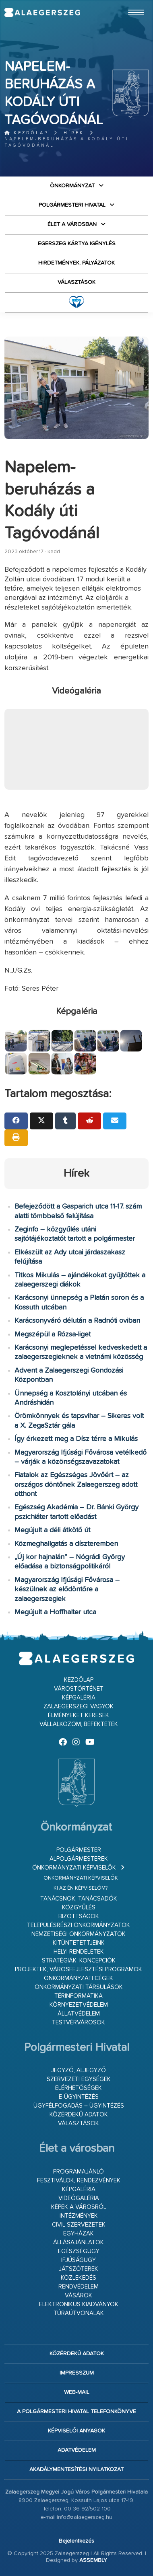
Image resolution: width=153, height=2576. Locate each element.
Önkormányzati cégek (78, 1978)
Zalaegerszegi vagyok (78, 1707)
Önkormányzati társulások (79, 1987)
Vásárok (78, 2296)
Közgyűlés (78, 1908)
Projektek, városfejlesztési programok (78, 1969)
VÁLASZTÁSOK (76, 282)
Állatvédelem (79, 2014)
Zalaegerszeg (42, 12)
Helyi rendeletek (79, 1952)
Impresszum (77, 2373)
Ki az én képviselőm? (81, 1888)
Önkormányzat (72, 186)
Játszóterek (78, 2269)
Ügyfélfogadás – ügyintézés (78, 2106)
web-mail (76, 2392)
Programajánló (78, 2172)
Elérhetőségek (78, 2088)
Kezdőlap (26, 133)
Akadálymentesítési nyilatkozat (76, 2469)
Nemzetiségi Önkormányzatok (78, 1934)
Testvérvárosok (78, 2023)
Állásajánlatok (78, 2242)
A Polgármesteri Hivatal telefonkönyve (76, 2411)
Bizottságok (78, 1916)
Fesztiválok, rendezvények (78, 2181)
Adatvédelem (77, 2450)
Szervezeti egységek (79, 2079)
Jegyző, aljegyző (78, 2070)
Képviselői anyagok (76, 2431)
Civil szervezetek (78, 2225)
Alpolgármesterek (79, 1859)
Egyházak (78, 2234)
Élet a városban (72, 224)
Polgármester (78, 1850)
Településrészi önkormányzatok (78, 1925)
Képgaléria (78, 1698)
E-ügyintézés (79, 2097)
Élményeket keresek (78, 1715)
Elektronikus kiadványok (78, 2304)
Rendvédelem (78, 2287)
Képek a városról (78, 2207)
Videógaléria (78, 2198)
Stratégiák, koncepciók (79, 1961)
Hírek (74, 133)
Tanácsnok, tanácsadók (78, 1899)
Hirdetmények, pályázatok (76, 263)
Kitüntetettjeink (79, 1943)
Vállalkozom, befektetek (78, 1724)
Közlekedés (78, 2278)
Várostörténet (78, 1689)
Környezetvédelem (79, 2005)
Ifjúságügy (78, 2260)
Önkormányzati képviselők (74, 1868)
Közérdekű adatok (79, 2115)
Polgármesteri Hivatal (72, 205)
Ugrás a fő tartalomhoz (128, 4)
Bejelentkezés (76, 2541)
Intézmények (79, 2216)
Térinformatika (78, 1996)
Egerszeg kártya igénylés (77, 243)
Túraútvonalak (79, 2313)
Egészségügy (78, 2251)
